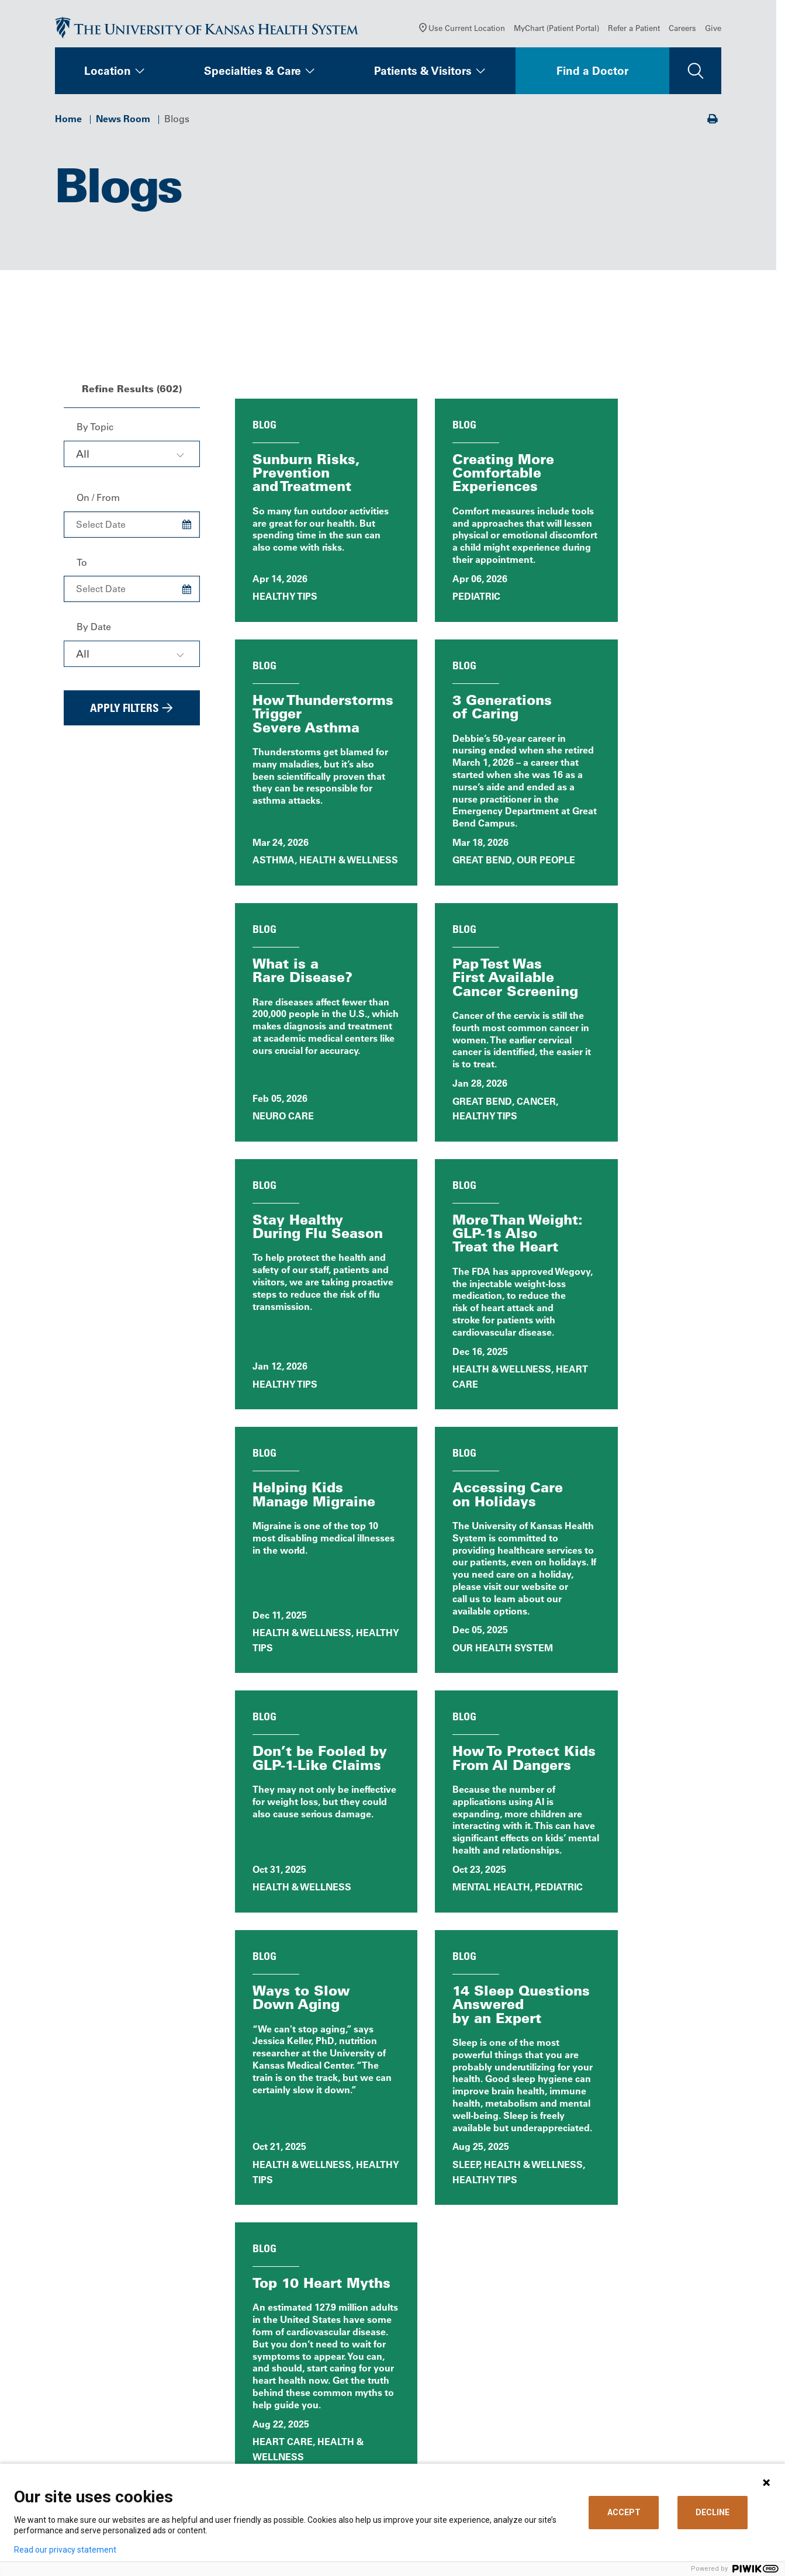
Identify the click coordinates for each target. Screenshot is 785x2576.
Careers (682, 32)
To (82, 566)
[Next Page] (528, 1998)
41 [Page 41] (492, 1998)
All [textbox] (82, 458)
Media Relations (613, 2433)
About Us (333, 2347)
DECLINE (712, 2512)
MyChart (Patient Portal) (556, 32)
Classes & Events (349, 2433)
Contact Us (336, 2363)
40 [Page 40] (469, 1998)
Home (68, 123)
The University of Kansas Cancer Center (649, 2396)
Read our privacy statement (65, 2549)
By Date (94, 631)
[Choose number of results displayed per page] (652, 1998)
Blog (639, 2149)
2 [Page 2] (435, 1998)
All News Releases (473, 2149)
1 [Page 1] (417, 1999)
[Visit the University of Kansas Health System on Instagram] (183, 2453)
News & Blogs (343, 2417)
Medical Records (446, 2417)
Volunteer (333, 2449)
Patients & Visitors (423, 75)
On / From (98, 501)
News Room (123, 123)
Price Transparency (451, 2390)
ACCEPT (624, 2512)
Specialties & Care (252, 75)
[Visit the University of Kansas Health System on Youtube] (221, 2453)
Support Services (448, 2433)
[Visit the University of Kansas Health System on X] (107, 2453)
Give (713, 32)
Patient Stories (308, 2196)
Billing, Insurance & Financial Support (473, 2369)
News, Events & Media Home (308, 2149)
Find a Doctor (592, 75)
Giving (592, 2417)
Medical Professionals (626, 2363)
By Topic (95, 431)
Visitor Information (451, 2449)
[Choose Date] (186, 529)
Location (107, 75)
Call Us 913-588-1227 (111, 2400)
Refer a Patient (634, 32)
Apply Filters (124, 711)
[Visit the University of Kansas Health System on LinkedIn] (145, 2453)
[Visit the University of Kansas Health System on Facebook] (69, 2453)
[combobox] (132, 458)
